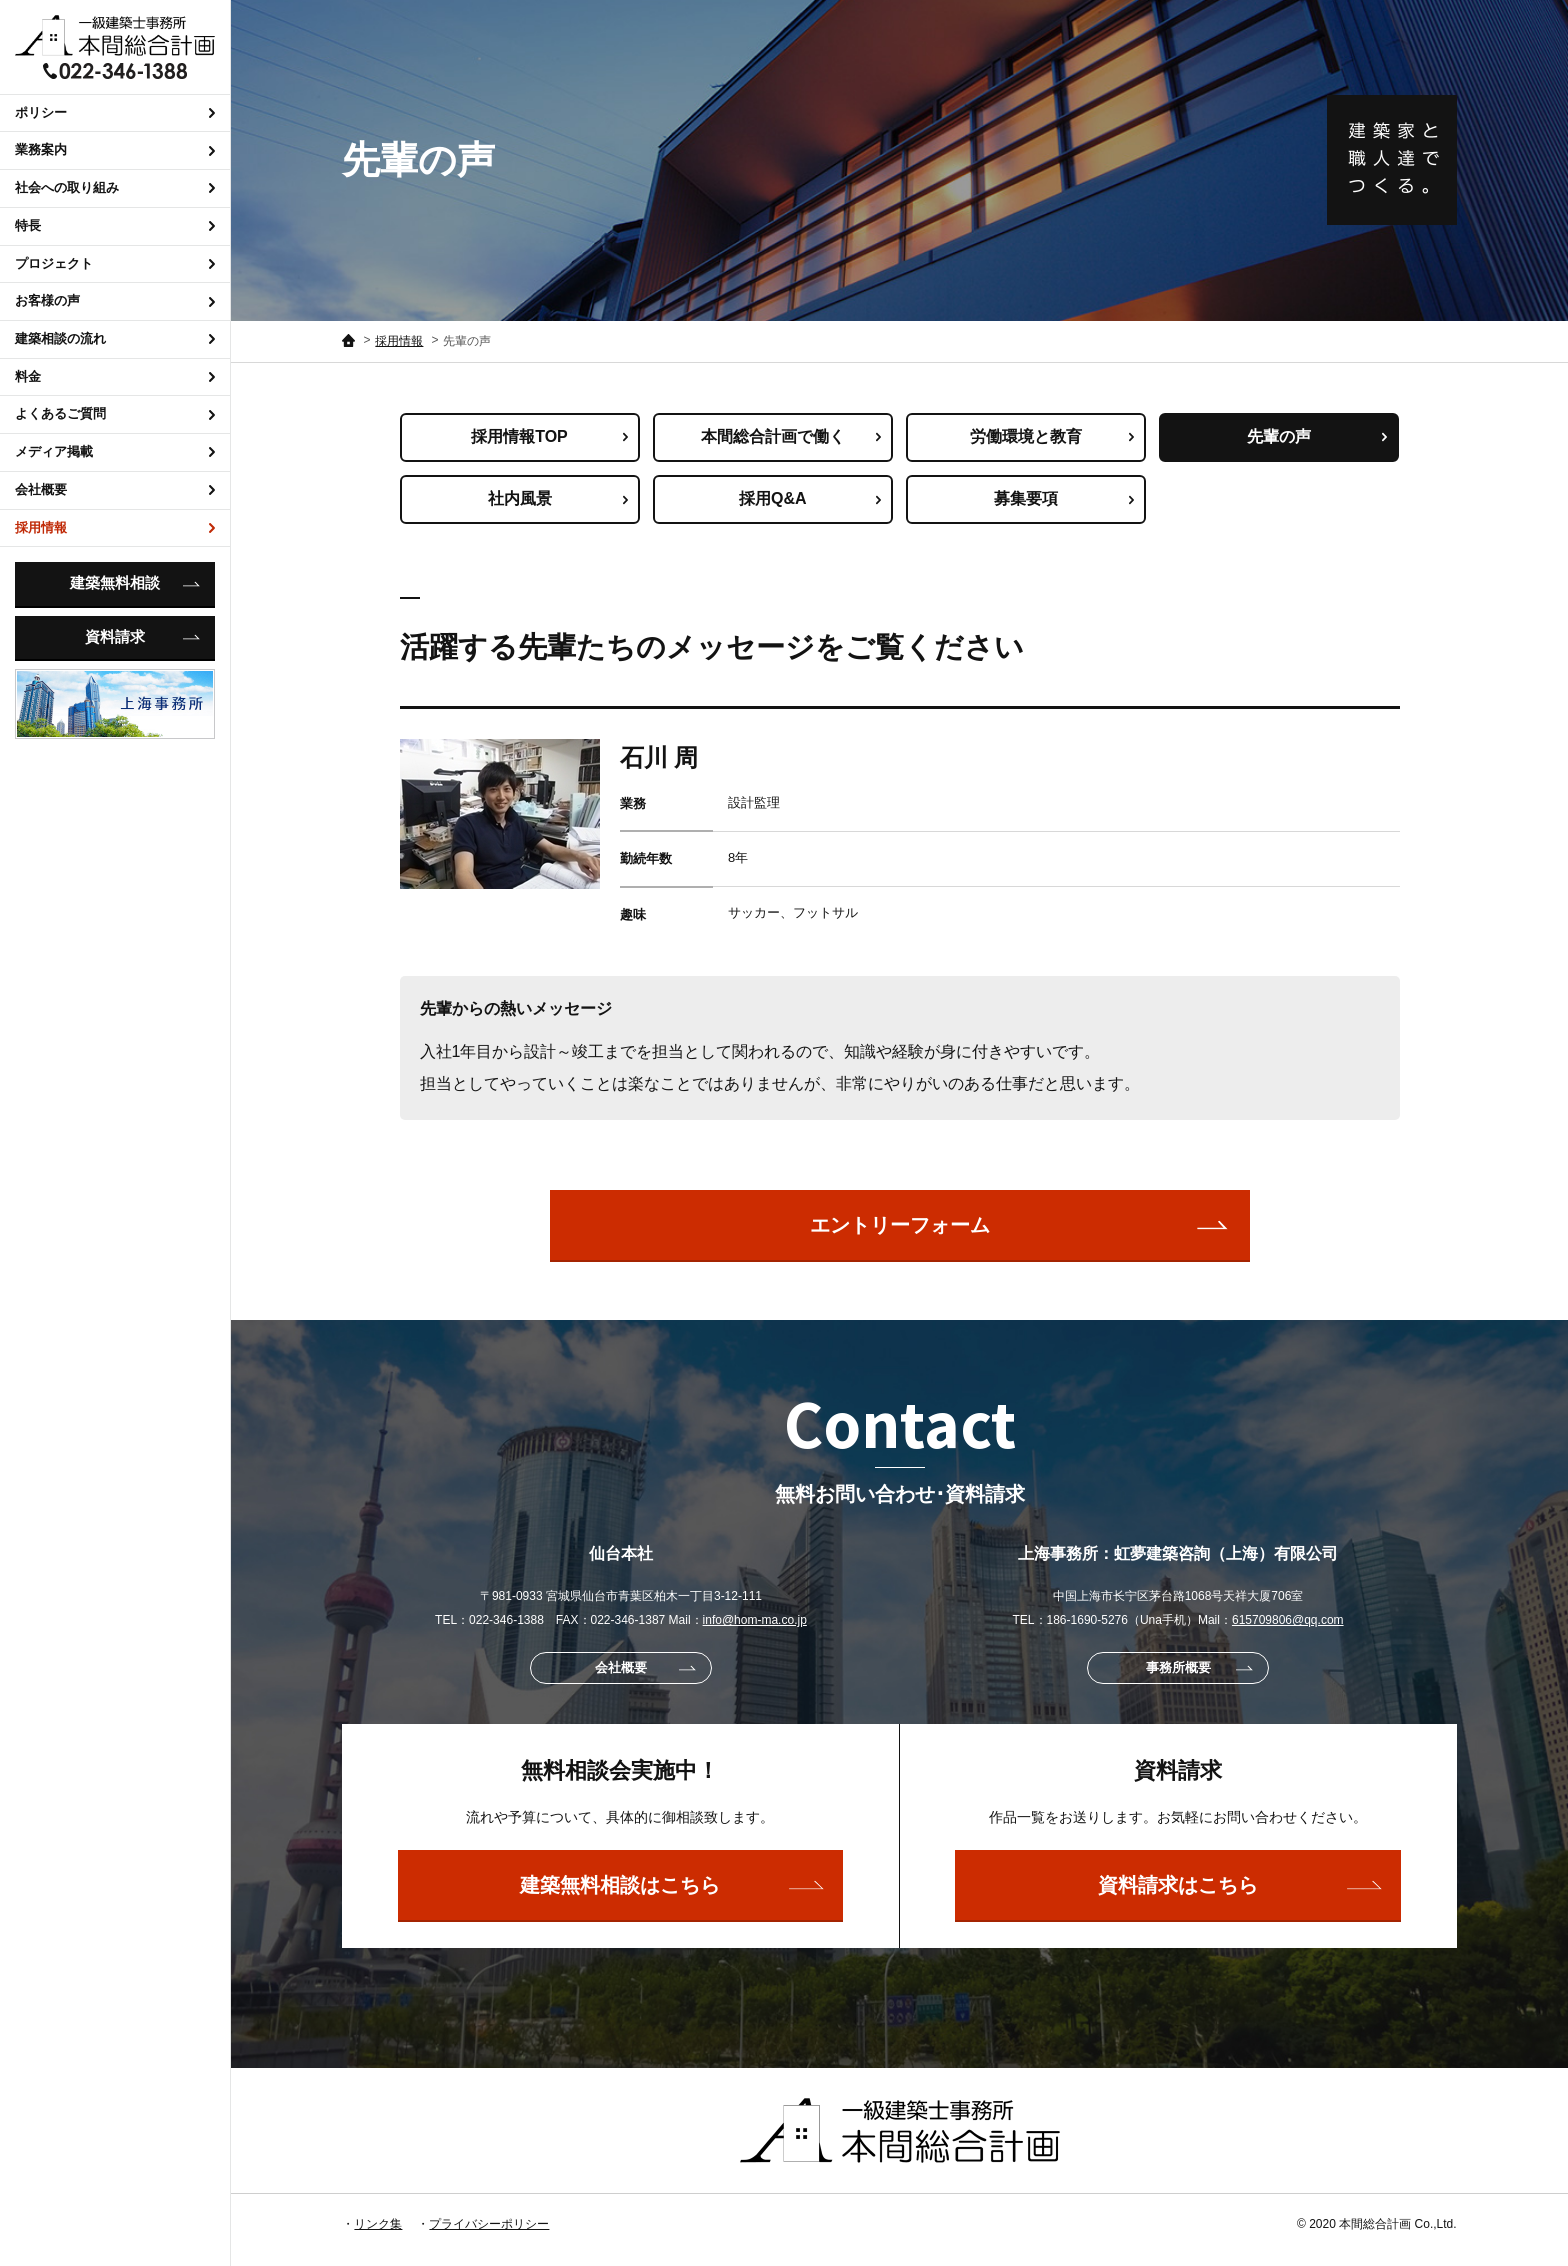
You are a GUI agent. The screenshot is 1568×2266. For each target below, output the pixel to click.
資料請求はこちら (1239, 1885)
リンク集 (378, 2224)
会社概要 (115, 489)
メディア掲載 (115, 451)
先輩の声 (1317, 436)
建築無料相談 (135, 583)
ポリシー (115, 112)
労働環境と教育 (1052, 436)
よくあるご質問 (115, 413)
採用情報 (115, 527)
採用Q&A (810, 498)
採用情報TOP (549, 436)
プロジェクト (115, 263)
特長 (115, 225)
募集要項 (1064, 498)
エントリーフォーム (1020, 1225)
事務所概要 (1200, 1667)
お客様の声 (115, 300)
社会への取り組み (115, 187)
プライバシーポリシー (489, 2224)
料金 (115, 376)
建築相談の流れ (115, 338)
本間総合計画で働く (791, 436)
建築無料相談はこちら (671, 1885)
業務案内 (115, 149)
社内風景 (558, 498)
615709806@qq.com (1288, 1620)
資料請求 (142, 637)
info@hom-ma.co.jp (755, 1620)
